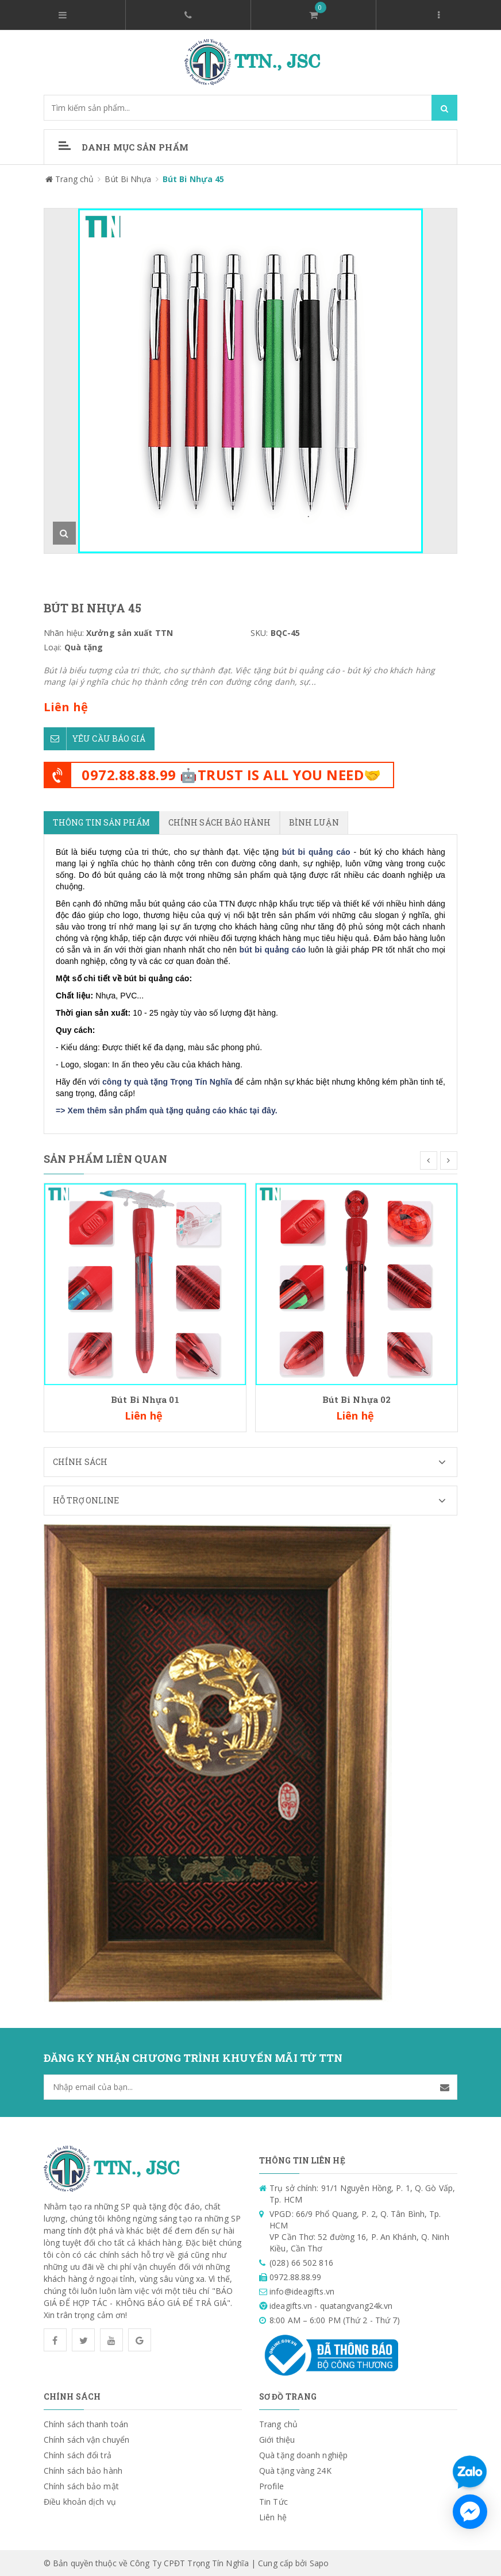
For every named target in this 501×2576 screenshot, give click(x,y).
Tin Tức (273, 2501)
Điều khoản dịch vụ (80, 2501)
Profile (271, 2485)
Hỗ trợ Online (255, 1500)
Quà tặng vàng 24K (295, 2470)
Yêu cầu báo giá (95, 738)
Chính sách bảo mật (81, 2485)
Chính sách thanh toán (86, 2423)
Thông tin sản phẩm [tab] (101, 822)
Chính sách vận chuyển (86, 2439)
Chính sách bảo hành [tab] (219, 822)
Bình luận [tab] (314, 822)
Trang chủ (278, 2423)
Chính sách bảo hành (83, 2470)
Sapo (319, 2562)
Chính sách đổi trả (77, 2454)
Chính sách (255, 1461)
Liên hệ (273, 2516)
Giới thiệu (277, 2439)
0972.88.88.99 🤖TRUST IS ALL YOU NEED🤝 (231, 774)
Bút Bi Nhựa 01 (145, 1399)
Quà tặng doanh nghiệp (303, 2454)
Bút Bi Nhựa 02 (356, 1399)
